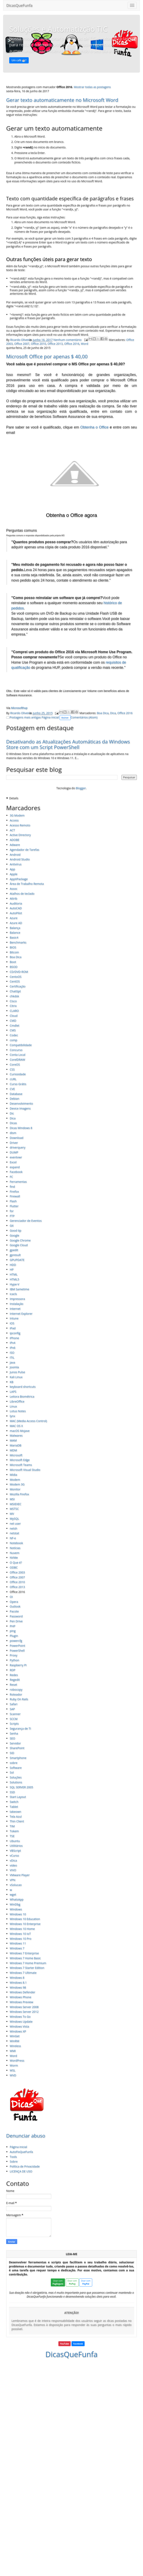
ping (13, 1631)
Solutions (16, 1782)
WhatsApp (17, 1899)
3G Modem (17, 815)
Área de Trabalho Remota (27, 884)
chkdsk (14, 996)
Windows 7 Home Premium (28, 1963)
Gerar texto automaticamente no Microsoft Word (62, 99)
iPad (13, 1328)
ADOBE (14, 840)
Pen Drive (16, 1621)
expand (15, 1167)
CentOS (15, 981)
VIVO (13, 1870)
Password (16, 1616)
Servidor (15, 1743)
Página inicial (50, 717)
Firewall (15, 1196)
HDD (13, 1265)
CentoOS (16, 977)
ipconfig (15, 1333)
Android (15, 854)
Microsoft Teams (21, 1465)
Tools (13, 2157)
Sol (12, 1772)
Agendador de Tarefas (24, 850)
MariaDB (16, 1445)
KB (12, 1382)
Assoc (13, 889)
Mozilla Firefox (19, 1494)
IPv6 (12, 1348)
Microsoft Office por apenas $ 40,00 (47, 356)
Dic (12, 1113)
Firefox (14, 1191)
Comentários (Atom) (84, 717)
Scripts (14, 1723)
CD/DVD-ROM (19, 972)
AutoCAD (16, 908)
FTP (12, 1216)
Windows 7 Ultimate (23, 1973)
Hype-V (14, 1284)
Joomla (14, 1367)
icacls (13, 1294)
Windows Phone (20, 1997)
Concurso (16, 1050)
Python (14, 1660)
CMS (13, 1030)
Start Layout (18, 1797)
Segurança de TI (20, 1728)
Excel (13, 1162)
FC (11, 1177)
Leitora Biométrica (22, 1396)
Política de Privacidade (25, 2166)
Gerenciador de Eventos (26, 1221)
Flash (13, 1201)
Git (12, 1225)
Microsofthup (19, 708)
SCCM (14, 1719)
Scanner (15, 1714)
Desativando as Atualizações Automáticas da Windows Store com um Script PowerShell (68, 744)
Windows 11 (18, 1943)
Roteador (16, 1694)
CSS (12, 1069)
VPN (12, 1880)
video (13, 1865)
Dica (113, 713)
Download (16, 1138)
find (12, 1186)
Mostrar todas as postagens (92, 87)
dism (13, 1133)
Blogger (81, 788)
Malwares (16, 1435)
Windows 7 (17, 1948)
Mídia (13, 1475)
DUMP (14, 1152)
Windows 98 (18, 1987)
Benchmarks (18, 942)
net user (15, 1523)
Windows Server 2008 (24, 2007)
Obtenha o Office (94, 427)
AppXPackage (19, 879)
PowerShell (17, 1650)
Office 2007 (21, 344)
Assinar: (65, 717)
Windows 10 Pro (20, 1939)
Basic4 (14, 937)
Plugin (14, 1636)
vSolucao (16, 1885)
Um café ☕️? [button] (18, 60)
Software (16, 1768)
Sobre (14, 2161)
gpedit (14, 1250)
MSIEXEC (16, 1504)
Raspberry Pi (18, 1665)
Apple (13, 874)
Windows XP (18, 2031)
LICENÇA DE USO (21, 2171)
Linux (13, 1406)
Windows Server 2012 (24, 2012)
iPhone (14, 1338)
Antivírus (16, 864)
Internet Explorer (21, 1313)
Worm (14, 2065)
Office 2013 (55, 344)
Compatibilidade (21, 1045)
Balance (15, 932)
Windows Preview (21, 2002)
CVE (12, 1089)
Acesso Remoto (20, 825)
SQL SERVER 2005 (21, 1787)
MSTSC (14, 1509)
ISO (12, 1352)
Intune (14, 1318)
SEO (12, 1738)
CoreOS (15, 1064)
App (12, 869)
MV (12, 1514)
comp (13, 1040)
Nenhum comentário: (68, 340)
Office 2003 (17, 1572)
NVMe (14, 1557)
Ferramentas (18, 1182)
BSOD (14, 967)
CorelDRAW (17, 1059)
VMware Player (20, 1875)
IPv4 (12, 1343)
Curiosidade (18, 1074)
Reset (13, 1684)
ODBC (14, 1567)
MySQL (14, 1518)
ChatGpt (15, 991)
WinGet (15, 2036)
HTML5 (14, 1279)
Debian (14, 1098)
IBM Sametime (19, 1289)
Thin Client (17, 1821)
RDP (12, 1670)
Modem (15, 1479)
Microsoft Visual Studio (25, 1470)
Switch (14, 1802)
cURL (13, 1079)
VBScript (15, 1850)
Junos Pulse (17, 1372)
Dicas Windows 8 (21, 1128)
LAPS (13, 1391)
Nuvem (14, 1553)
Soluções (16, 1777)
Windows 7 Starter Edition (27, 1968)
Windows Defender (22, 1992)
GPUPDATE (17, 1260)
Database (16, 1094)
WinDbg (15, 1904)
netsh (13, 1528)
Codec (14, 1035)
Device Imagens (20, 1108)
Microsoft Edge (20, 1460)
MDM (13, 1450)
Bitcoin (14, 952)
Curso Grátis (18, 1084)
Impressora (17, 1299)
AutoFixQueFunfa (21, 2152)
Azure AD (16, 923)
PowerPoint (17, 1645)
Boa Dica (103, 713)
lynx (12, 1416)
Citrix (13, 1006)
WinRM (14, 2041)
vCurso (14, 1855)
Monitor (15, 1489)
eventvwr (16, 1157)
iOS (12, 1323)
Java (12, 1362)
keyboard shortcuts (23, 1387)
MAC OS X (16, 1426)
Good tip (15, 1230)
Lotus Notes (18, 1411)
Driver (14, 1143)
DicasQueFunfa (19, 5)
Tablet (14, 1807)
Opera (14, 1602)
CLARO (14, 1011)
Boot (13, 962)
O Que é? (16, 1562)
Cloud (14, 1016)
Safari (13, 1704)
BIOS (13, 947)
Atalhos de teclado (22, 893)
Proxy (13, 1655)
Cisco (13, 1001)
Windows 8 (17, 1978)
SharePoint (17, 1748)
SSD (12, 1792)
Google (14, 1235)
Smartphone (18, 1758)
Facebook (16, 1172)
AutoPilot (16, 913)
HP (12, 1269)
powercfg (16, 1641)
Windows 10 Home (22, 1929)
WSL (13, 2070)
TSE (12, 1836)
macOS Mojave (20, 1431)
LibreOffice (17, 1401)
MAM (13, 1440)
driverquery (17, 1147)
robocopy (16, 1689)
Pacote (14, 1611)
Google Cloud (19, 1245)
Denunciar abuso (25, 2135)
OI (11, 1597)
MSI (12, 1499)
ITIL (12, 1357)
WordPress (17, 2060)
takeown (15, 1812)
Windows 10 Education (25, 1919)
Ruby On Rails (19, 1699)
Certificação (18, 986)
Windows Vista (19, 2026)
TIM (12, 1826)
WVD (13, 2075)
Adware (15, 845)
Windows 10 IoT (20, 1934)
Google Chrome (20, 1240)
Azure (14, 918)
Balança (15, 928)
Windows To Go (20, 2016)
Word (84, 344)
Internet (15, 1309)
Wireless (15, 2046)
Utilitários (16, 1846)
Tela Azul (16, 1816)
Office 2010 (38, 344)
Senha (14, 1733)
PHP (12, 1626)
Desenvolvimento (21, 1103)
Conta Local (17, 1055)
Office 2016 (71, 344)
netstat (14, 1533)
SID (12, 1753)
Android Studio (20, 859)
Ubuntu (15, 1841)
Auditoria (16, 903)
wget (13, 1894)
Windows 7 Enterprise (24, 1953)
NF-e (13, 1538)
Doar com (58, 2282)
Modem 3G (17, 1484)
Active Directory (20, 835)
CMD (13, 1020)
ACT (12, 830)
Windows (16, 1909)
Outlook (15, 1606)
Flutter (14, 1206)
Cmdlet (14, 1025)
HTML (14, 1274)
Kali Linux (16, 1377)
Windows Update (21, 2021)
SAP (12, 1709)
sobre (13, 1763)
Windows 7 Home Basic (25, 1958)
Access (14, 820)
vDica (13, 1860)
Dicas (13, 1123)
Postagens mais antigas (25, 717)
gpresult (15, 1255)
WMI (13, 2051)
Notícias (15, 1548)
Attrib (13, 898)
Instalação (16, 1304)
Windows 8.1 (18, 1982)
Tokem (14, 1831)
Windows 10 (18, 1914)
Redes (14, 1675)
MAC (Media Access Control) (28, 1421)
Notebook (16, 1543)
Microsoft (16, 1455)
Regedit (15, 1680)
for (12, 1211)
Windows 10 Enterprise (25, 1924)
